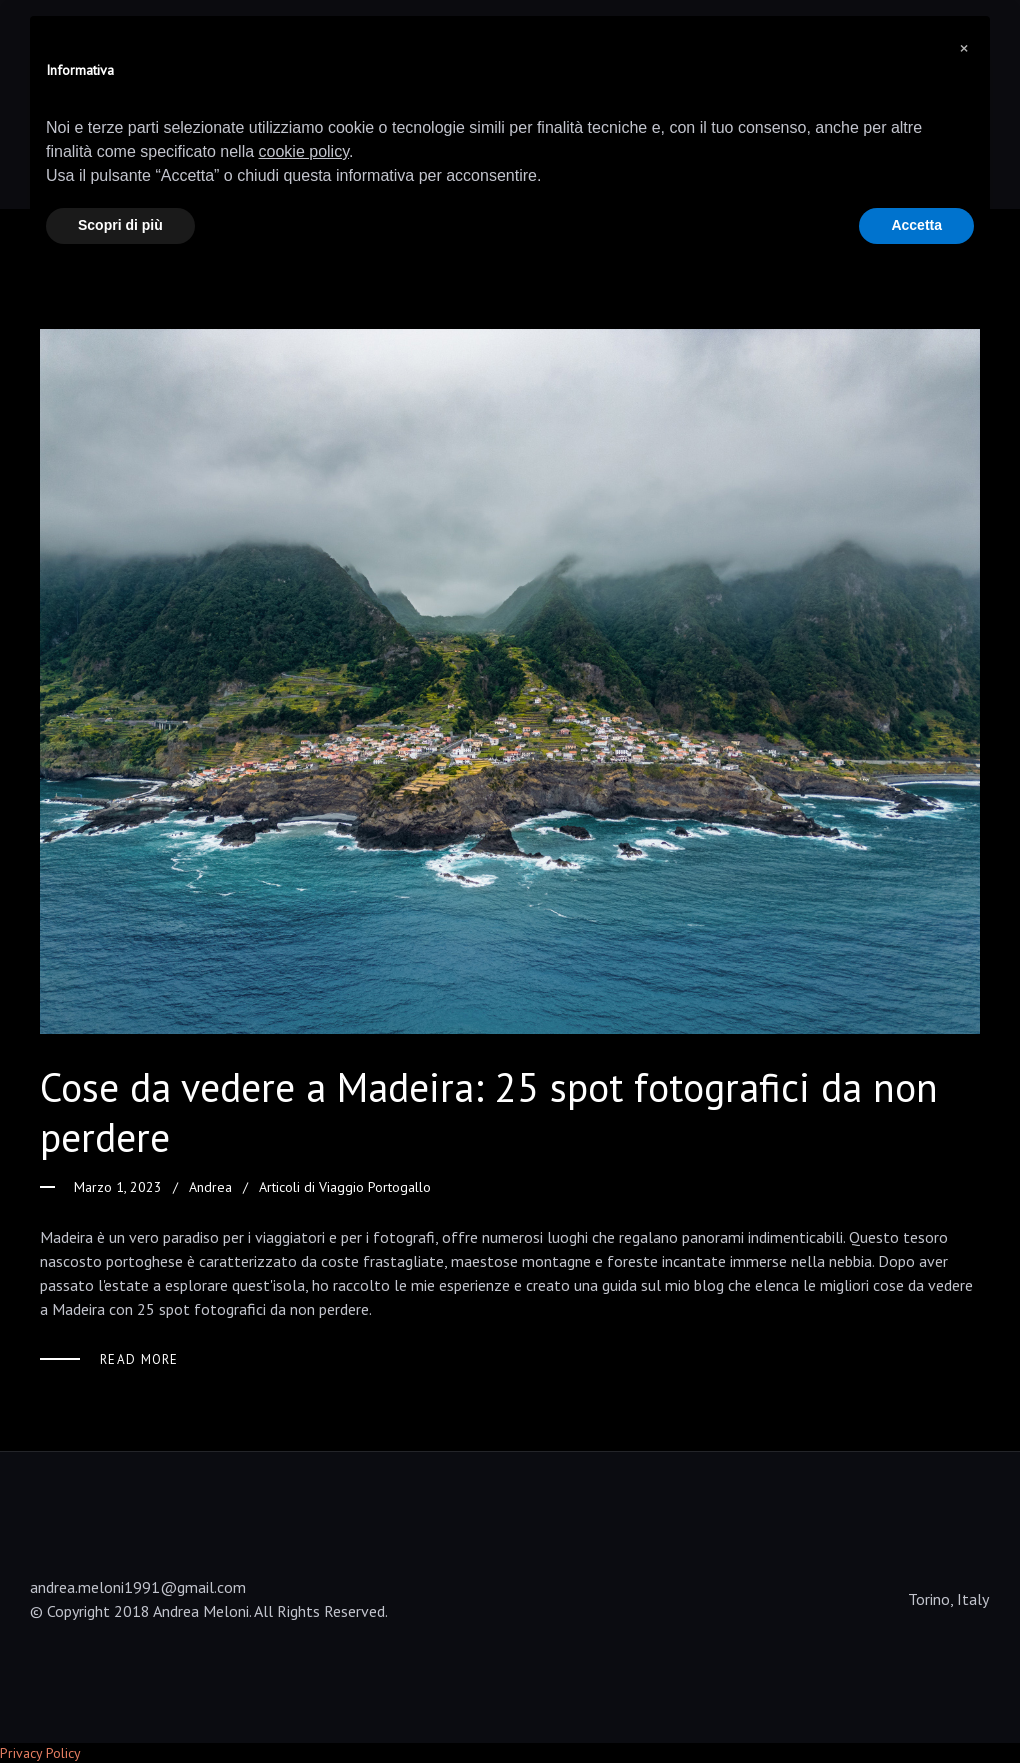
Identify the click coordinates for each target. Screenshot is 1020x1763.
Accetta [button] (916, 225)
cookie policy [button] (304, 151)
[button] (964, 48)
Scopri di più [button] (120, 225)
